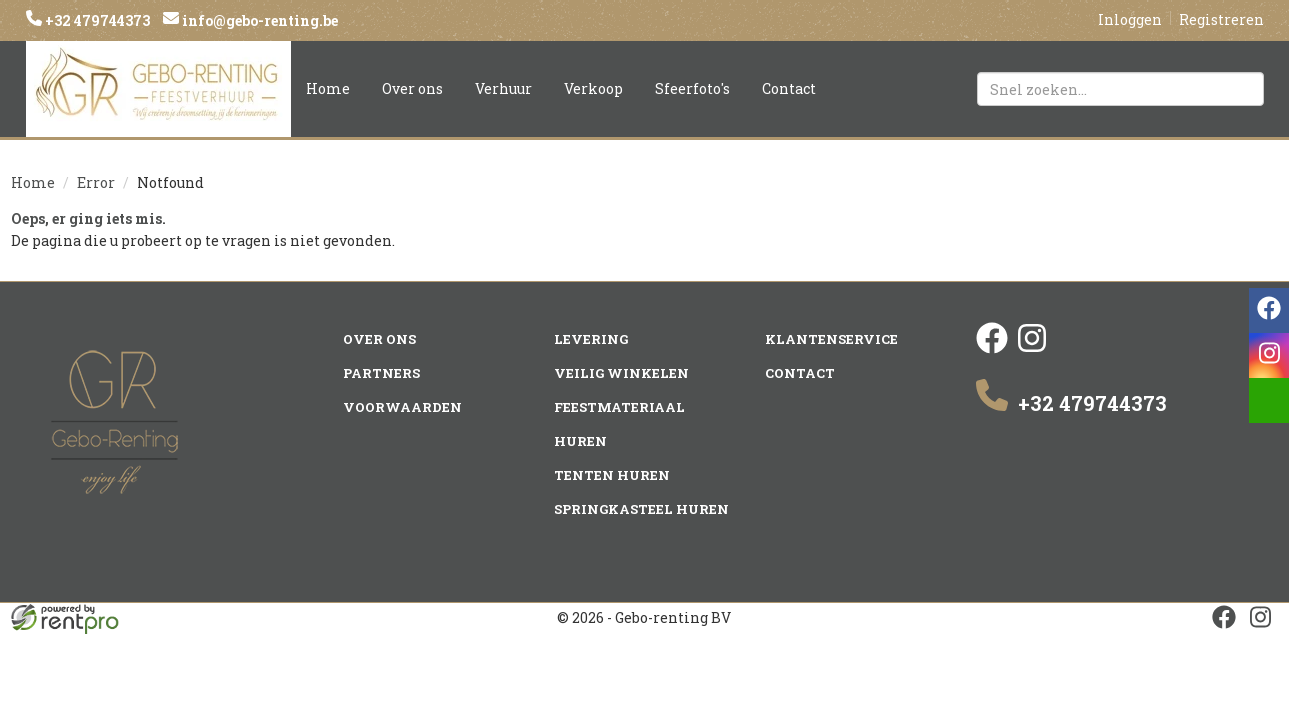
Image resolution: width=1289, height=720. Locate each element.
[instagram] (1032, 348)
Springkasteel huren (641, 509)
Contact (789, 88)
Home (328, 88)
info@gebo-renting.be (258, 20)
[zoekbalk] (1120, 89)
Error (96, 182)
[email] (1269, 400)
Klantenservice (831, 339)
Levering (591, 339)
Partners (381, 373)
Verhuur (503, 88)
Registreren (1221, 19)
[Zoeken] (1240, 89)
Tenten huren (612, 475)
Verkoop (593, 88)
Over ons (412, 88)
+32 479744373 (96, 20)
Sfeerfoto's (692, 88)
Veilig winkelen (621, 373)
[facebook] (992, 348)
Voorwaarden (402, 407)
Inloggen (1130, 19)
